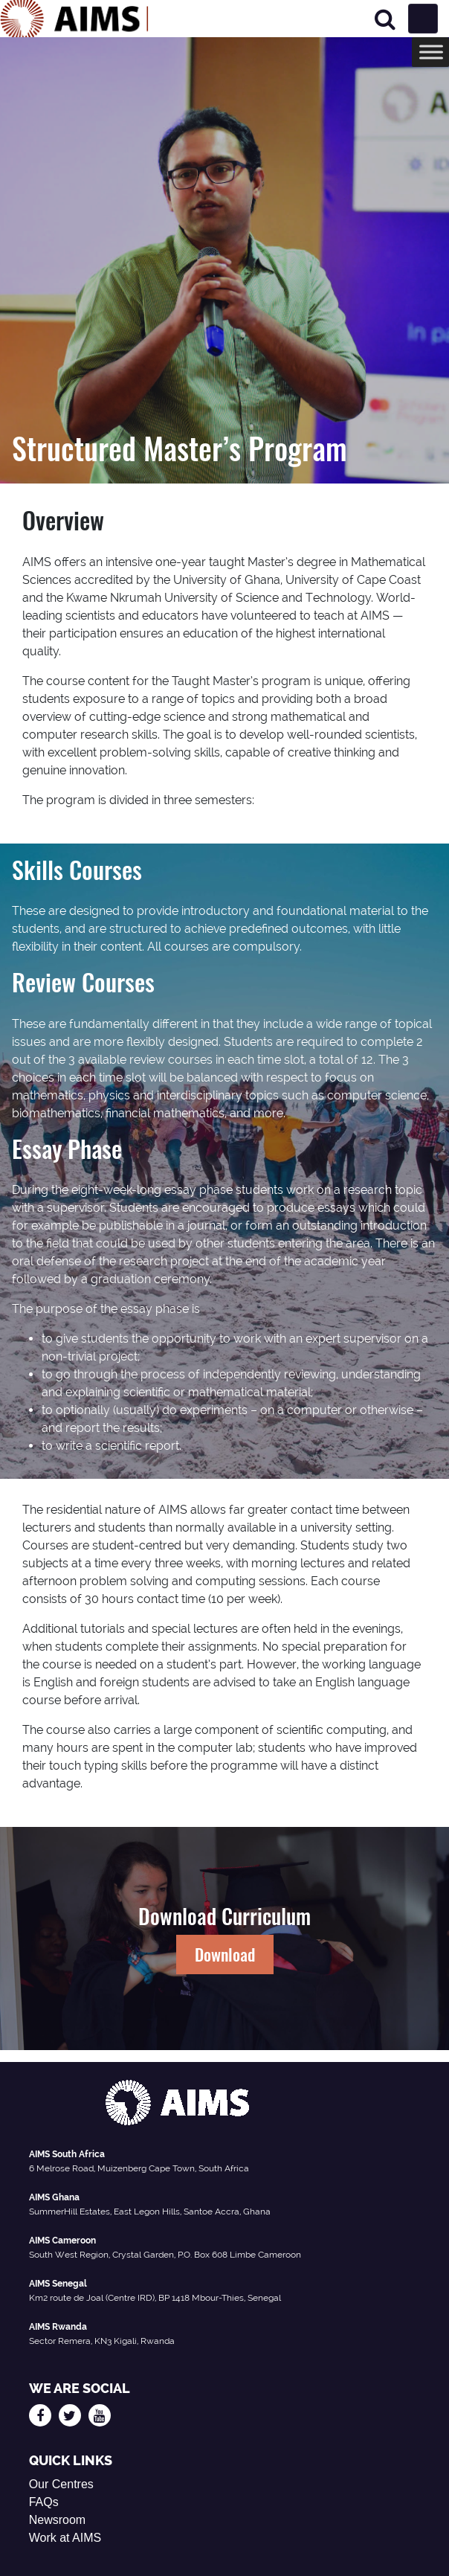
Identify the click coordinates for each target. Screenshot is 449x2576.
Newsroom (57, 2520)
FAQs (44, 2502)
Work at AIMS (65, 2537)
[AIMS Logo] (74, 18)
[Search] (385, 19)
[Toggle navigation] (423, 18)
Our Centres (61, 2484)
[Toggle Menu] (431, 52)
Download (225, 1954)
